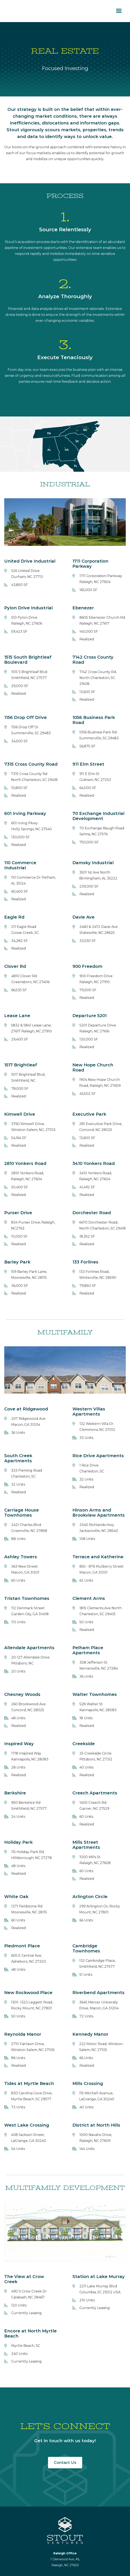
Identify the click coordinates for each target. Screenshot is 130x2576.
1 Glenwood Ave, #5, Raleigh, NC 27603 (65, 2559)
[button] (119, 11)
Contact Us (65, 2462)
